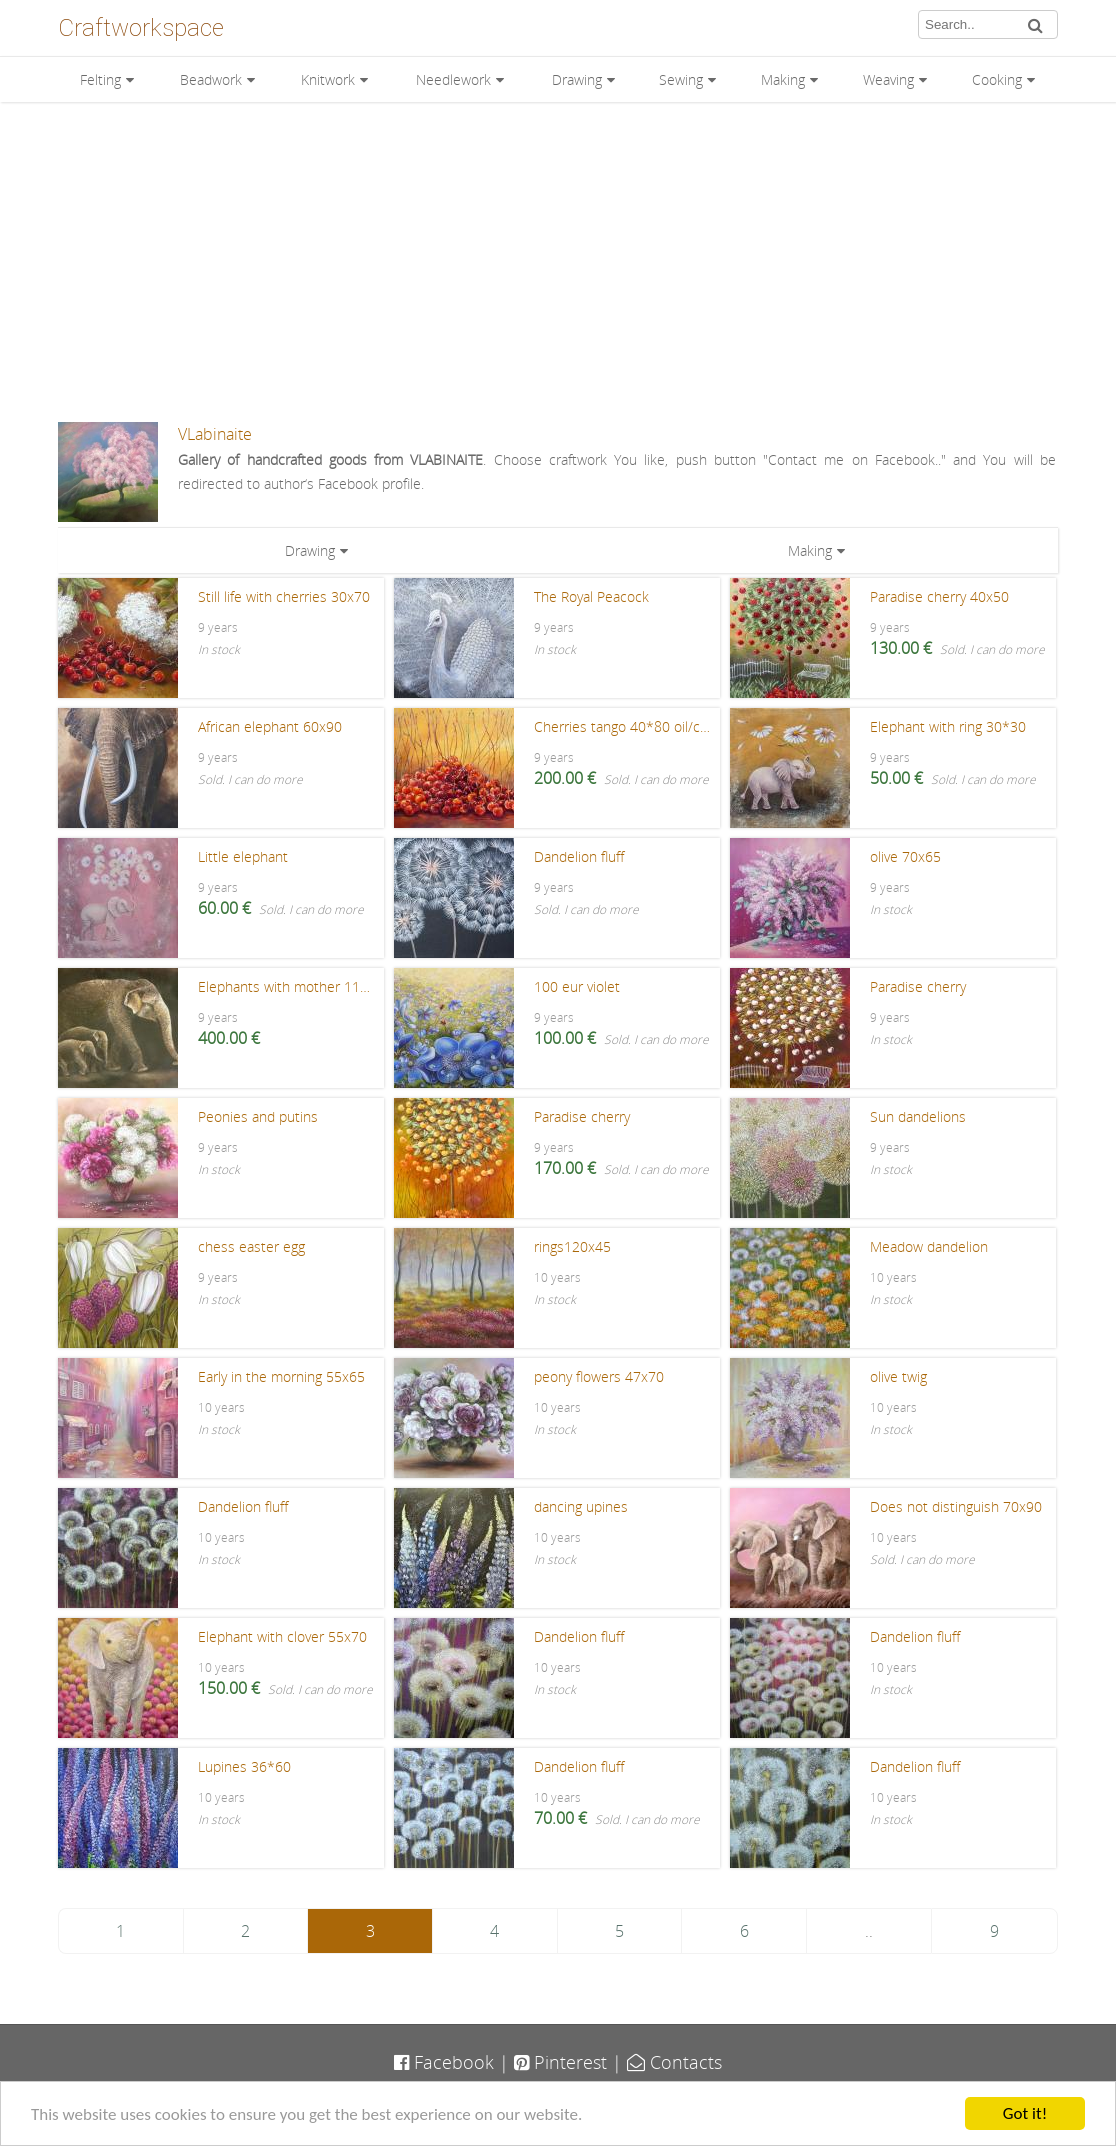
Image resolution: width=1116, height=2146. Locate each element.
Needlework (453, 79)
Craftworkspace (141, 28)
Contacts (674, 2062)
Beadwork (211, 79)
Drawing (577, 79)
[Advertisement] (558, 262)
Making (783, 79)
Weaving (888, 79)
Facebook (444, 2062)
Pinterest (560, 2062)
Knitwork (328, 79)
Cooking (997, 79)
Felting (100, 79)
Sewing (681, 79)
